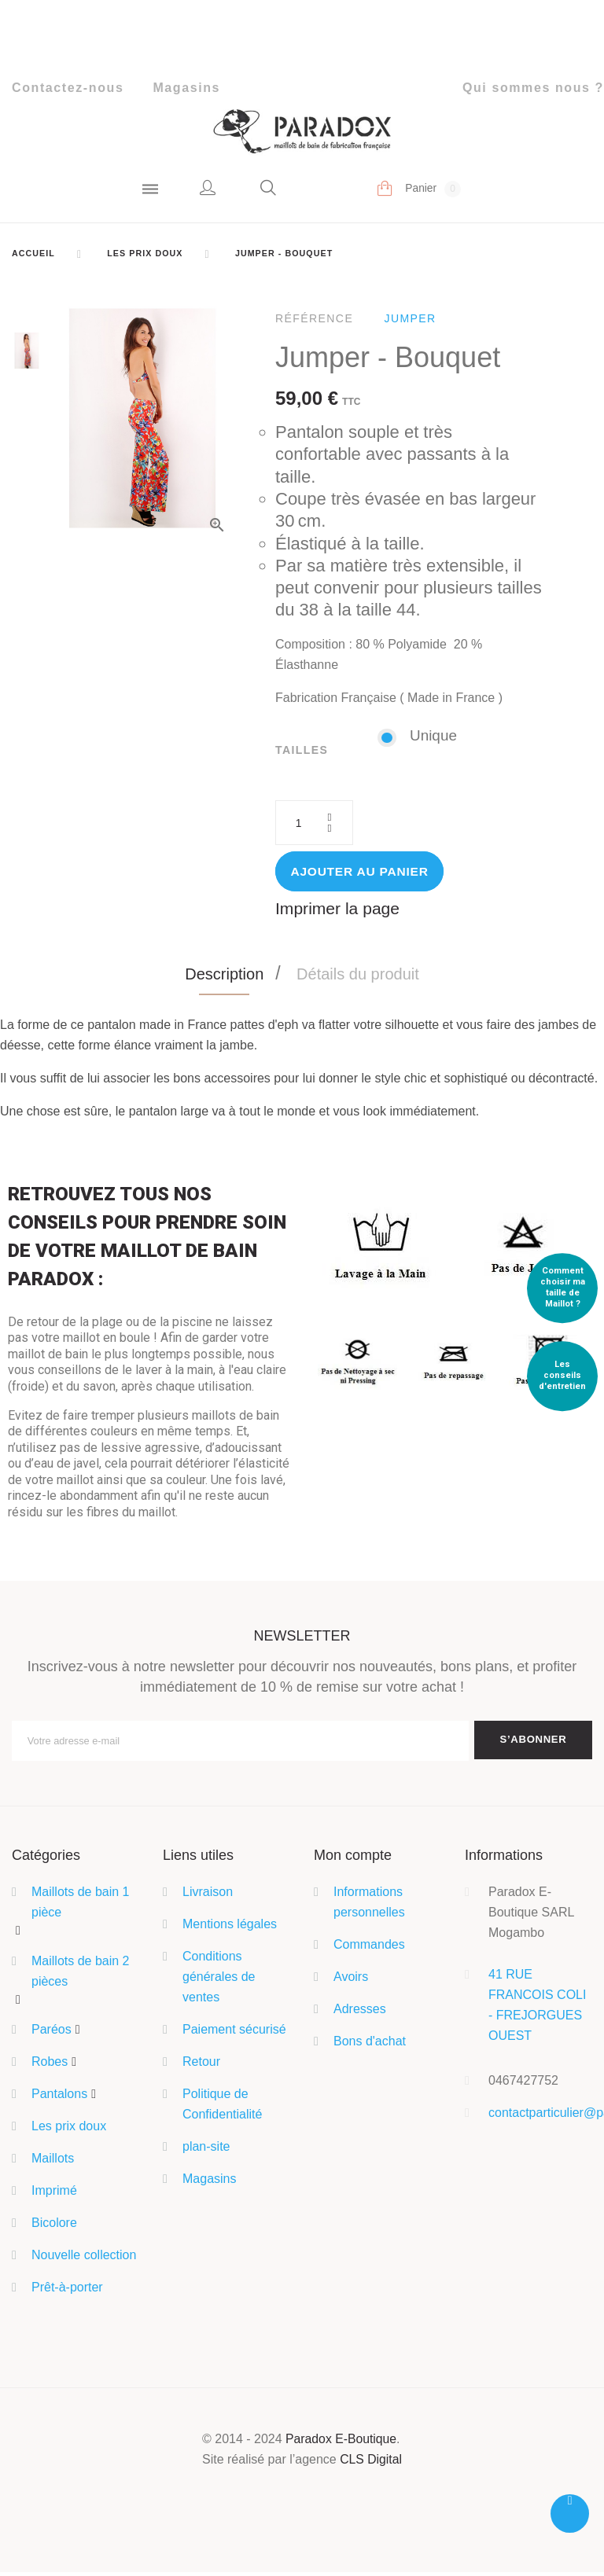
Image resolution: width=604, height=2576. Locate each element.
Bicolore (54, 2226)
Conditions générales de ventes (219, 1980)
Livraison (207, 1895)
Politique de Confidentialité (222, 2108)
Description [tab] (224, 975)
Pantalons (59, 2097)
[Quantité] (314, 824)
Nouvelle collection (83, 2258)
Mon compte (353, 1858)
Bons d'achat (369, 2045)
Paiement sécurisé (234, 2033)
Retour (201, 2065)
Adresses (359, 2012)
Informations (504, 1858)
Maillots (52, 2162)
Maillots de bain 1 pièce (80, 1906)
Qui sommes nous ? (533, 87)
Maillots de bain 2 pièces (80, 1974)
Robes (49, 2065)
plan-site (206, 2150)
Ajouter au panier (362, 873)
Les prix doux (68, 2130)
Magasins (186, 87)
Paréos (51, 2033)
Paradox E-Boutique (341, 2442)
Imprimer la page (340, 911)
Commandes (369, 1948)
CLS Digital (371, 2463)
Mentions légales (229, 1928)
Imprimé (54, 2194)
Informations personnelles (369, 1906)
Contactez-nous (67, 87)
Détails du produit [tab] (357, 975)
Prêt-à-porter (67, 2291)
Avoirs (350, 1980)
